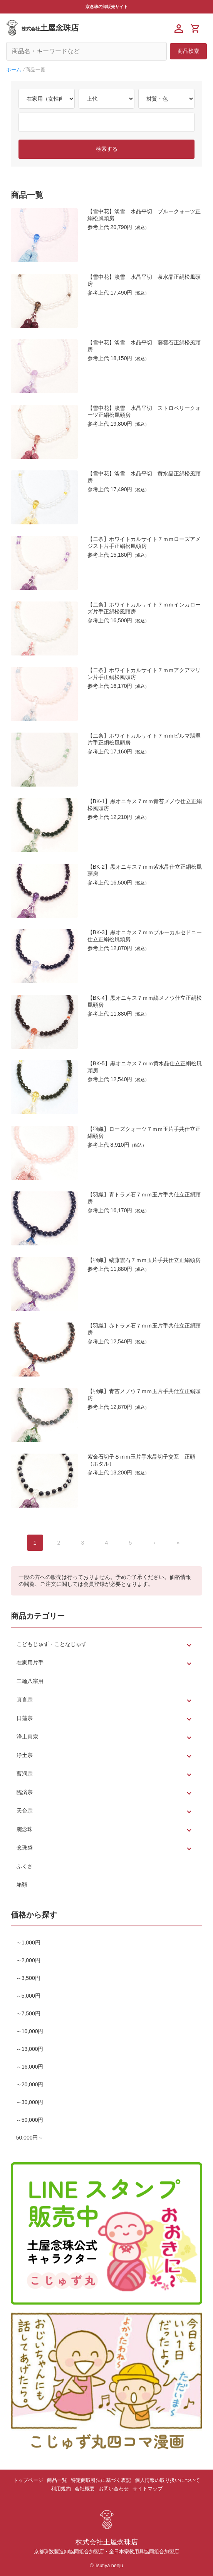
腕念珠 (25, 1829)
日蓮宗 (25, 1718)
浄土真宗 (27, 1737)
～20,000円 (30, 2084)
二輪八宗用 (30, 1681)
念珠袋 (25, 1848)
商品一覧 (57, 2480)
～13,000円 (30, 2049)
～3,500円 (28, 1978)
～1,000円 (28, 1942)
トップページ (28, 2480)
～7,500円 (28, 2013)
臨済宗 (25, 1792)
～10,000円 (30, 2031)
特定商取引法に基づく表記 (101, 2480)
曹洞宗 (25, 1774)
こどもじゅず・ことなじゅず (52, 1644)
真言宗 (25, 1700)
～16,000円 (30, 2067)
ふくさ (25, 1866)
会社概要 (85, 2489)
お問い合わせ (114, 2489)
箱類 (22, 1885)
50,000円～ (30, 2138)
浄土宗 (25, 1755)
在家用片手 (30, 1662)
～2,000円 (28, 1960)
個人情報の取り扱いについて (167, 2480)
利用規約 (61, 2489)
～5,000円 (28, 1996)
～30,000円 (30, 2102)
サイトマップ (147, 2489)
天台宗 (25, 1811)
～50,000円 (30, 2120)
